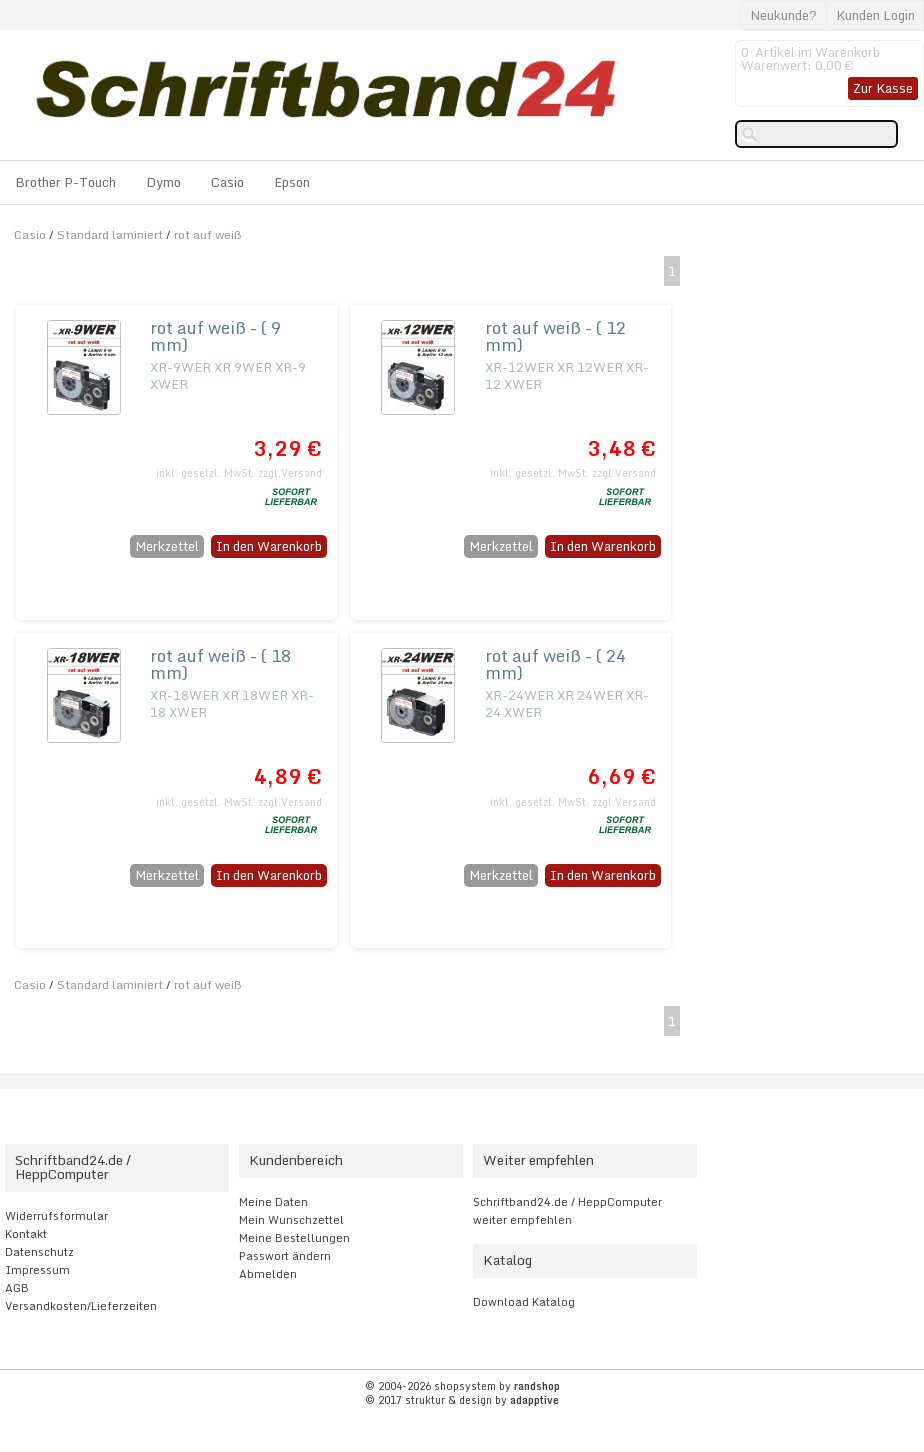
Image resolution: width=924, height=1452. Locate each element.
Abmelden (268, 1274)
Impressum (37, 1270)
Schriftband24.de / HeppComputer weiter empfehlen (567, 1211)
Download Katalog (524, 1302)
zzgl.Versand (290, 473)
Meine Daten (273, 1202)
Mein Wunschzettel (291, 1220)
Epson (292, 182)
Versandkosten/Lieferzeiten (81, 1306)
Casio (227, 182)
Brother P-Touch (65, 182)
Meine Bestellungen (294, 1238)
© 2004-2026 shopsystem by (462, 1386)
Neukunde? (783, 15)
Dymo (163, 182)
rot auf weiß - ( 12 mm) (555, 336)
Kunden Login (875, 15)
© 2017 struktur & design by (462, 1400)
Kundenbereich (296, 1160)
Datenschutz (39, 1252)
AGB (17, 1288)
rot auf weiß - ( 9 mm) (215, 336)
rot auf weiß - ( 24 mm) (555, 664)
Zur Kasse (883, 88)
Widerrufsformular (56, 1216)
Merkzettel (167, 546)
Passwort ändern (285, 1256)
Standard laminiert (110, 234)
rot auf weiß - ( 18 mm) (220, 664)
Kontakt (26, 1234)
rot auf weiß (208, 234)
